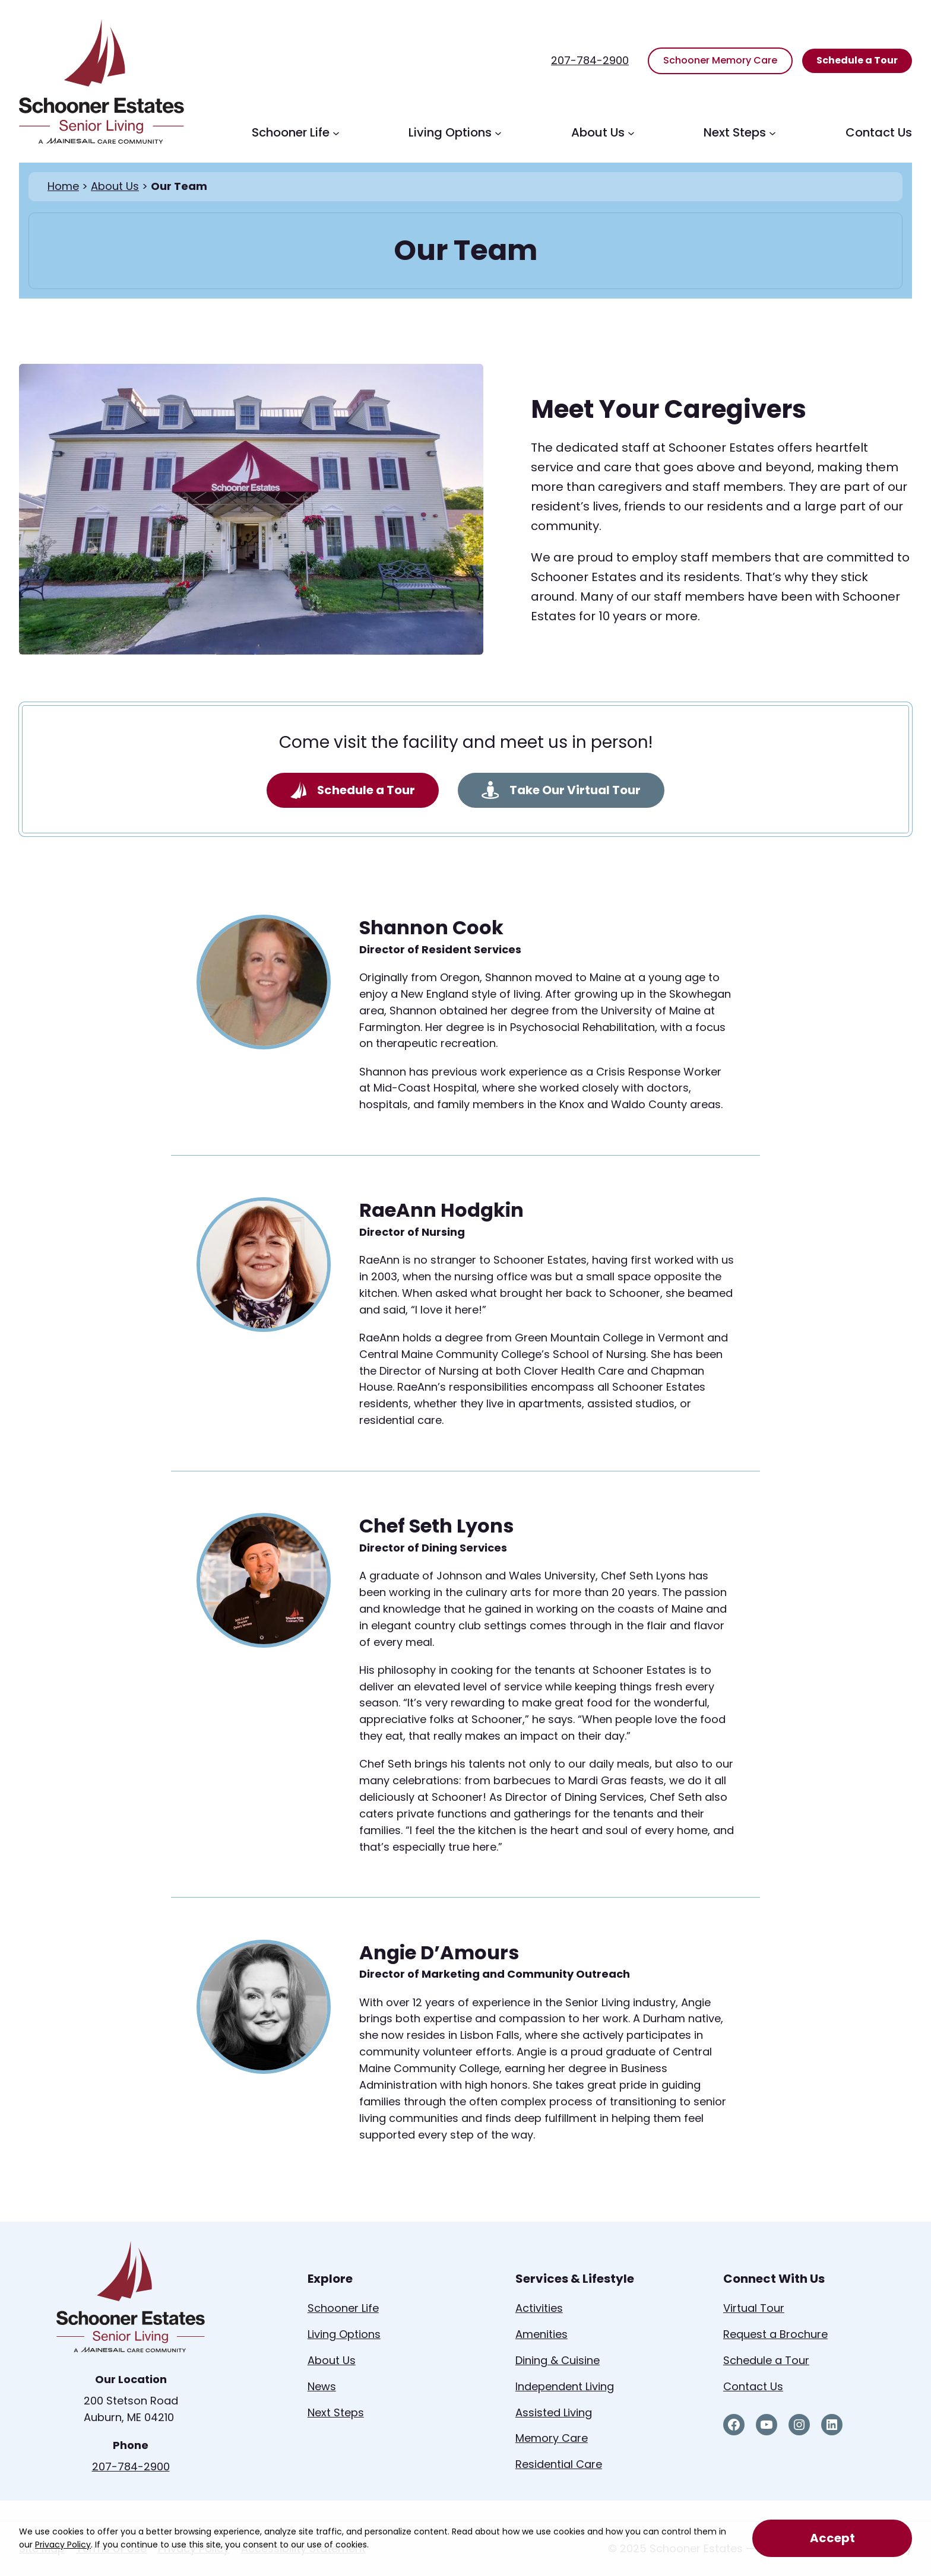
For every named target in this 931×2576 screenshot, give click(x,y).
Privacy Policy (63, 2544)
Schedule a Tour (857, 60)
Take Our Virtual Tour (561, 790)
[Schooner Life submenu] (336, 132)
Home (63, 186)
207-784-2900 (590, 60)
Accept (832, 2538)
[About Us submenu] (631, 132)
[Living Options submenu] (498, 132)
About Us (115, 186)
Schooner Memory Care (720, 60)
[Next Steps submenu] (772, 132)
